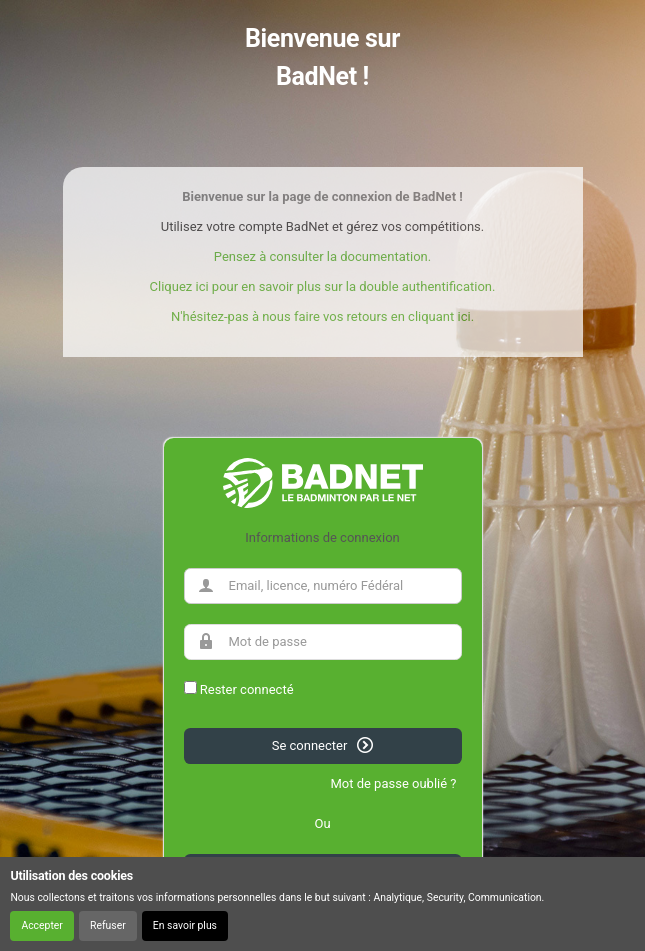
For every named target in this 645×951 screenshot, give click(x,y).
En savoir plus (185, 925)
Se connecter (323, 745)
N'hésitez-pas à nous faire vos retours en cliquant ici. (322, 316)
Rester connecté (247, 689)
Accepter (41, 925)
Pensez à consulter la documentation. (322, 256)
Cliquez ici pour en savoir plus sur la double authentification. (323, 286)
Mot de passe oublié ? (393, 783)
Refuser (108, 925)
